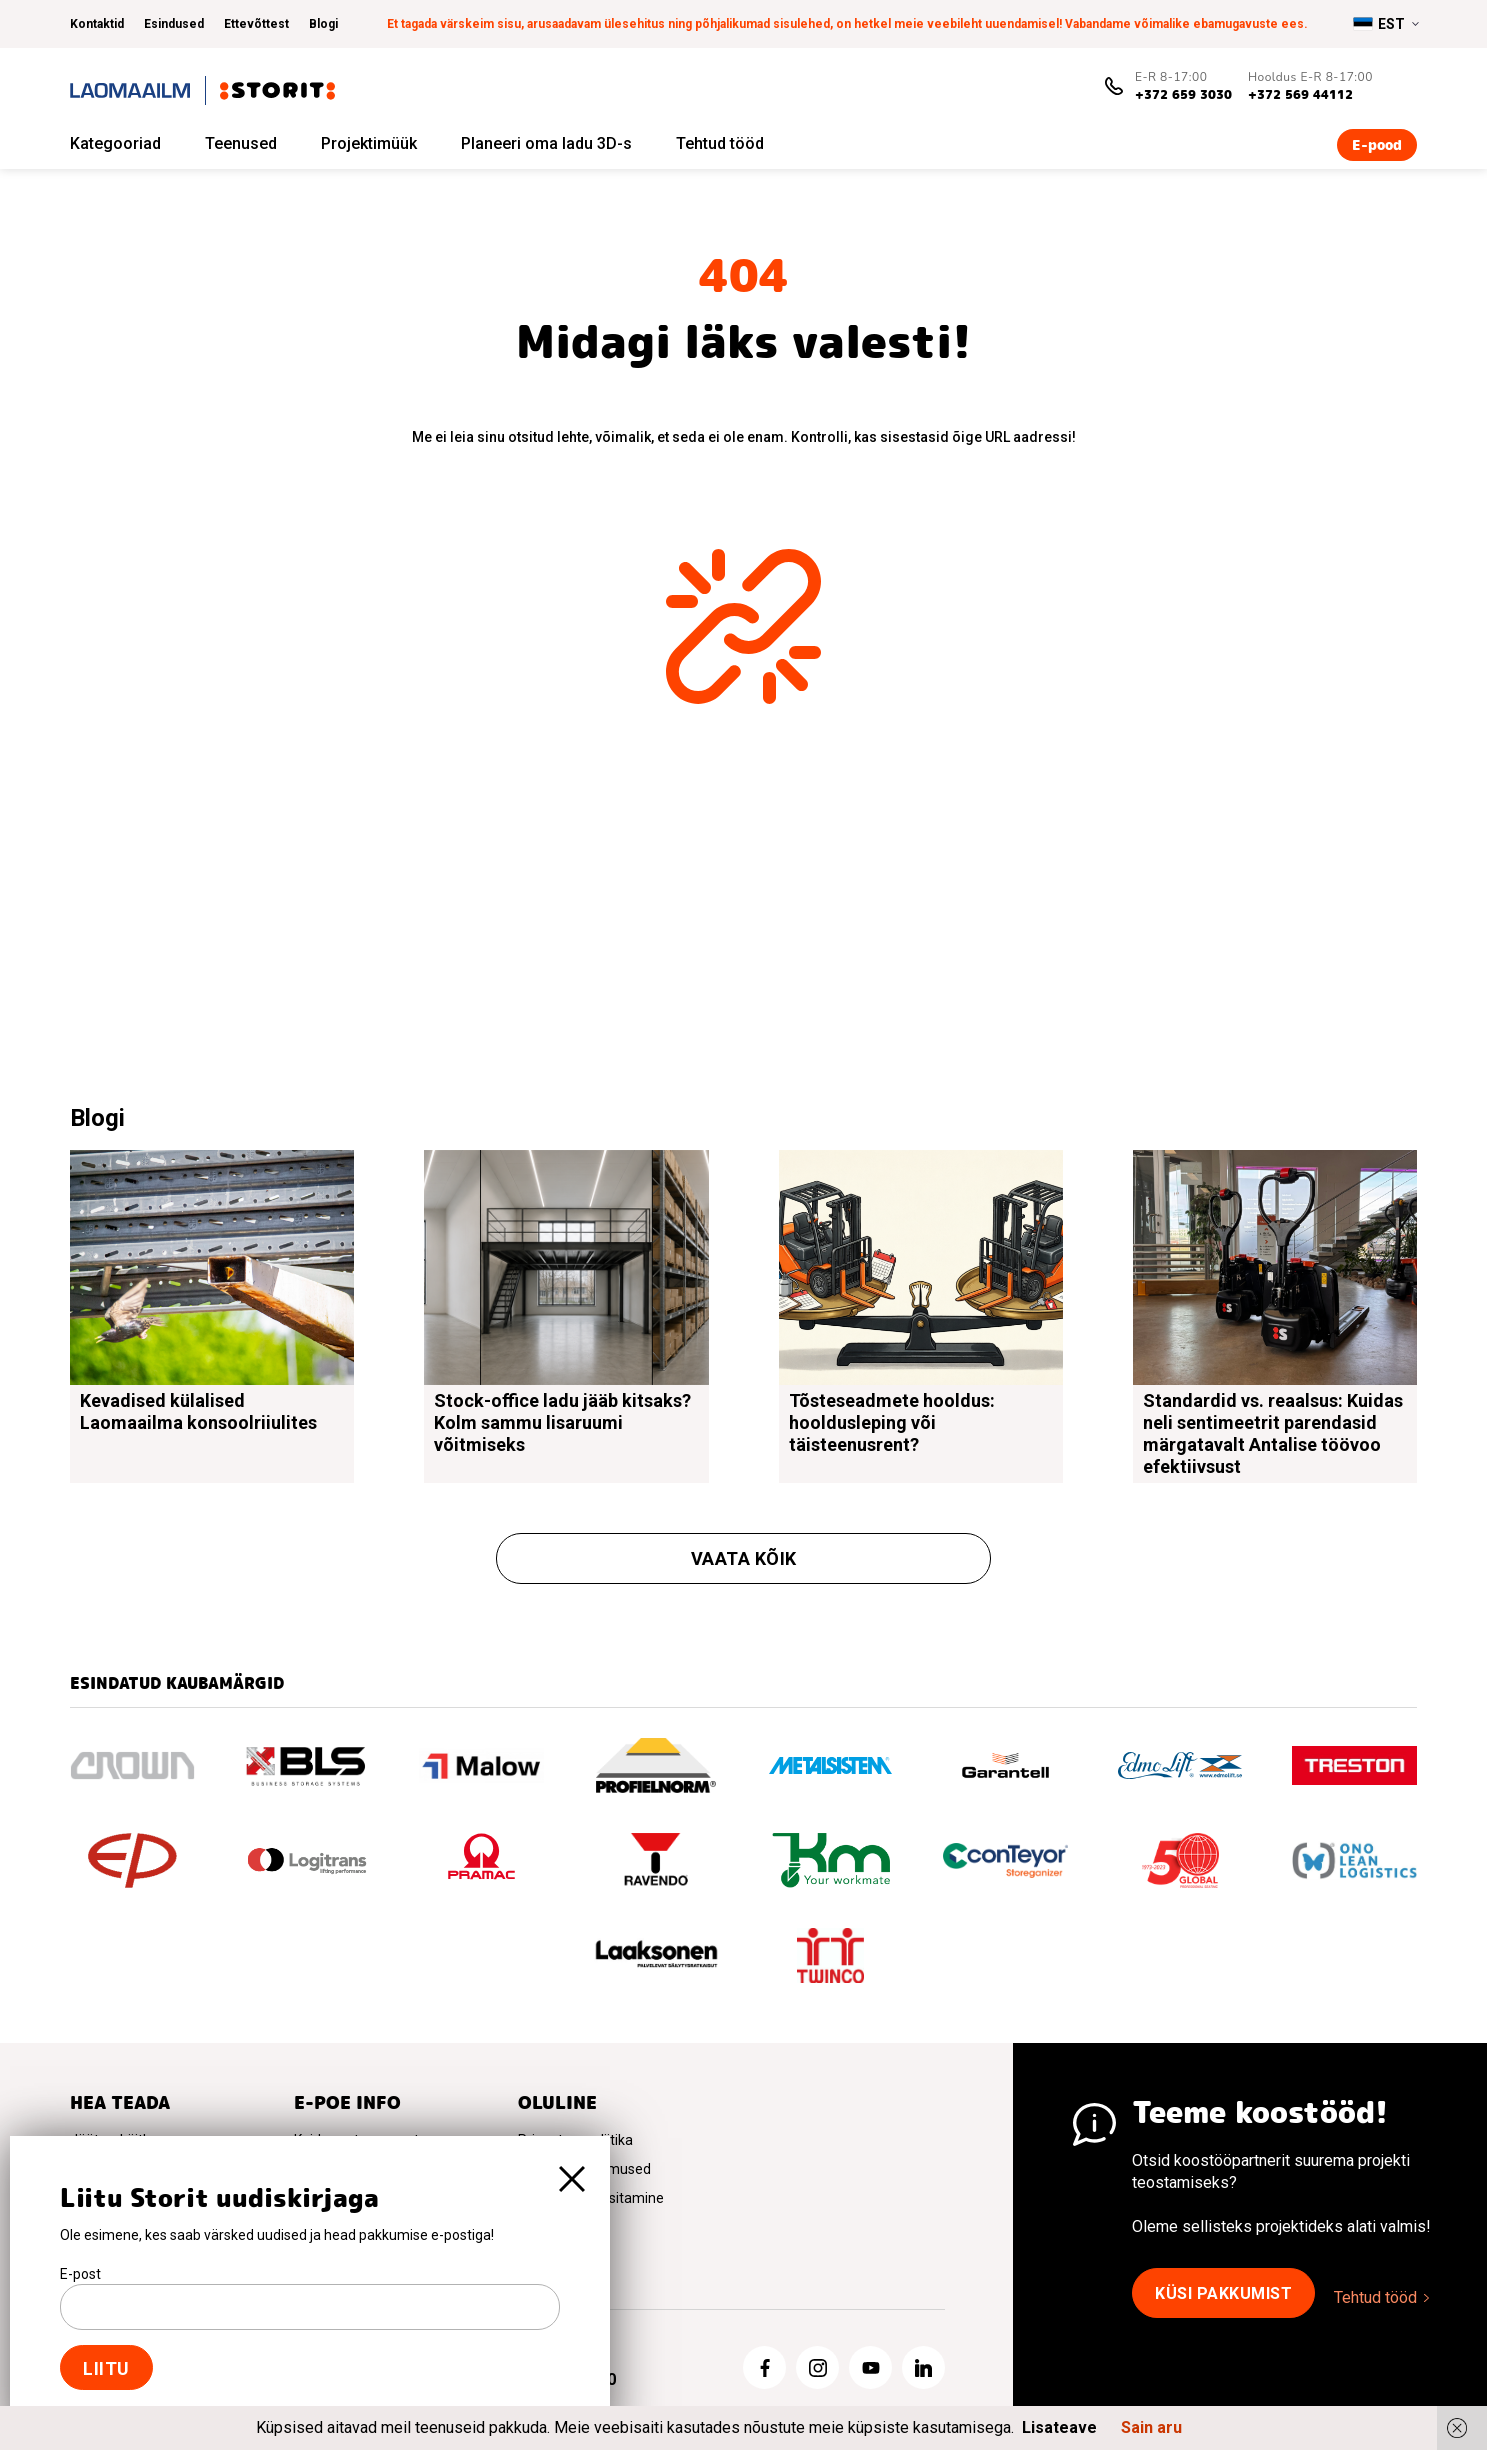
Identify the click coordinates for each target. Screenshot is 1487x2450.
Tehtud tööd (720, 143)
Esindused (174, 24)
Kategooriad (115, 143)
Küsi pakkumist (1223, 2293)
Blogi (323, 24)
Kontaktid (97, 24)
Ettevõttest (256, 24)
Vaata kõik (744, 1558)
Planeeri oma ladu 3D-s (546, 143)
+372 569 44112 (1300, 94)
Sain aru (1151, 2427)
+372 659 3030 (1183, 94)
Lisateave (1059, 2427)
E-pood (1377, 145)
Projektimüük (369, 143)
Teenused (241, 143)
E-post (80, 2274)
